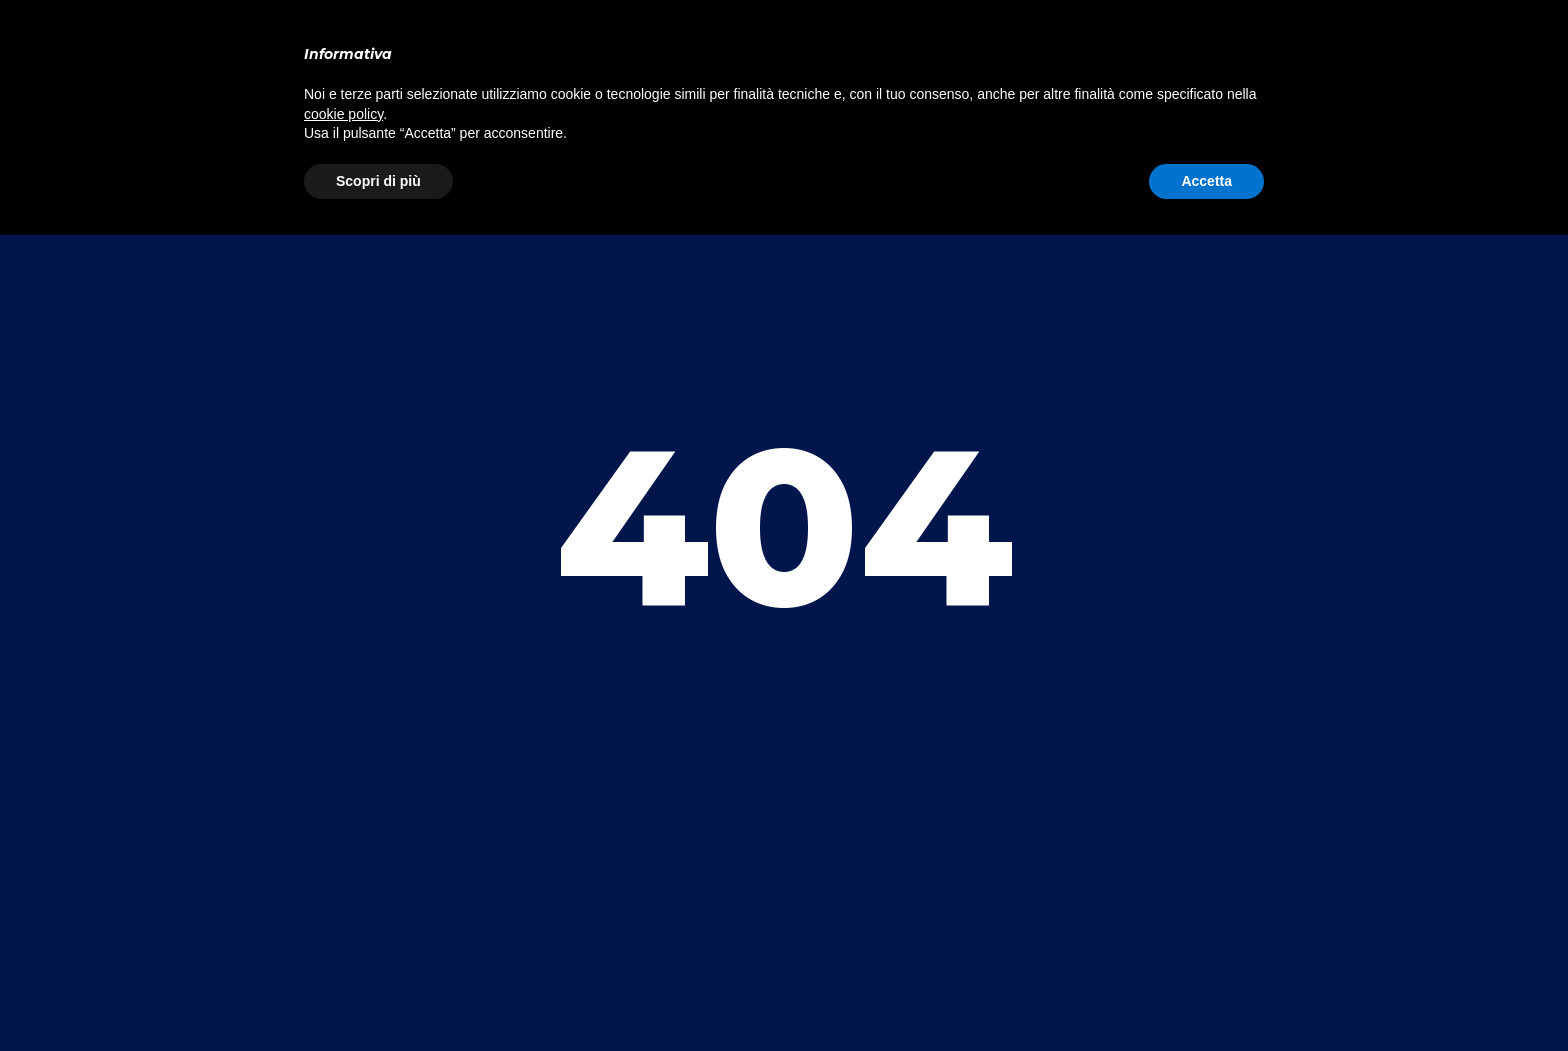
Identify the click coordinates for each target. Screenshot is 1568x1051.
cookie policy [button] (343, 114)
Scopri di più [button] (378, 181)
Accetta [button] (1206, 181)
